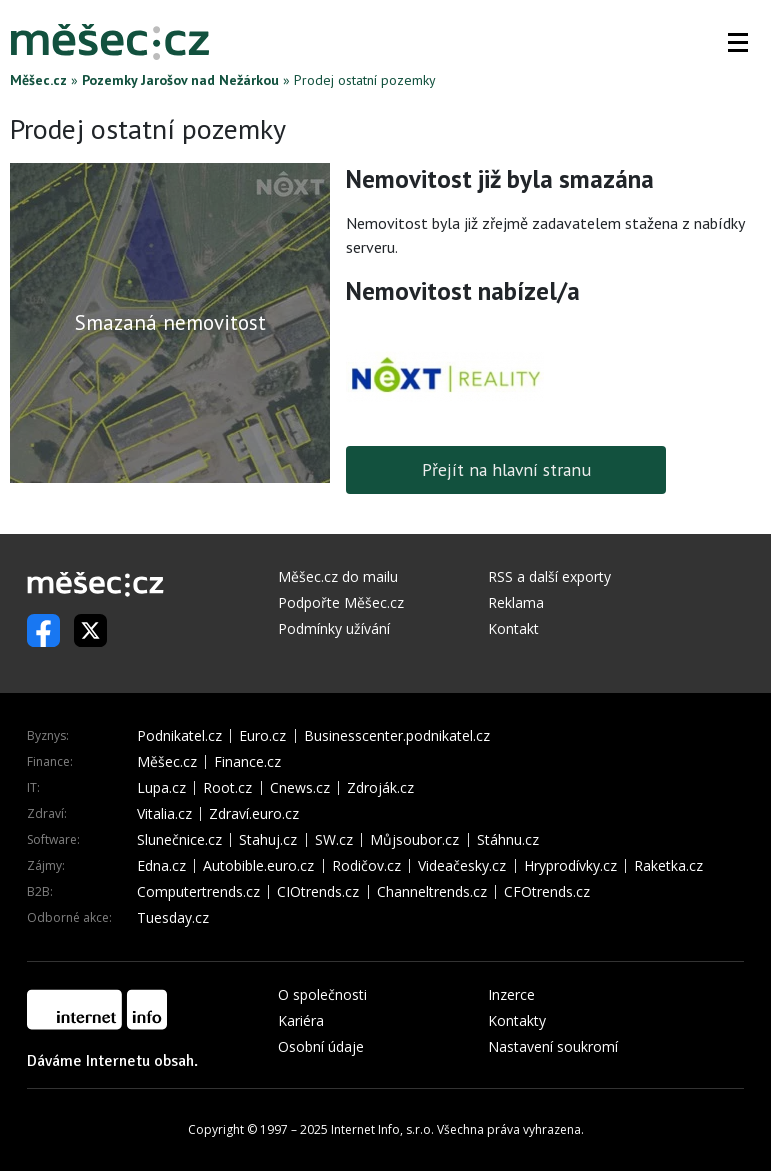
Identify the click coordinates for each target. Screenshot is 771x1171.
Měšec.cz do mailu (338, 576)
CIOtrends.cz (318, 892)
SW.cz (334, 840)
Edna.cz (161, 866)
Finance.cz (247, 762)
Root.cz (227, 788)
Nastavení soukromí (553, 1046)
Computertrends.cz (198, 892)
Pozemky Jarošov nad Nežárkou (180, 80)
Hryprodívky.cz (570, 866)
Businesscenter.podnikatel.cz (397, 736)
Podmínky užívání (334, 628)
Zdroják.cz (380, 788)
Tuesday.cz (173, 918)
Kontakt (513, 628)
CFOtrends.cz (547, 892)
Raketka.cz (668, 866)
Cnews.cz (300, 788)
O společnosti (322, 994)
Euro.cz (262, 736)
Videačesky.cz (462, 866)
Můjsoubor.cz (414, 840)
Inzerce (511, 994)
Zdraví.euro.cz (254, 814)
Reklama (516, 602)
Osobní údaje (321, 1046)
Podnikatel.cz (179, 736)
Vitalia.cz (164, 814)
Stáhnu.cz (508, 840)
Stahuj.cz (268, 840)
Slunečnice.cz (179, 840)
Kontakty (517, 1020)
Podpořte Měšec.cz (341, 602)
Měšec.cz (38, 80)
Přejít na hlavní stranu (506, 469)
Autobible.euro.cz (258, 866)
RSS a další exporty (549, 576)
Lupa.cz (161, 788)
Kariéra (301, 1020)
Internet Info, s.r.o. (382, 1129)
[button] (738, 42)
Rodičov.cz (366, 866)
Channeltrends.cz (432, 892)
